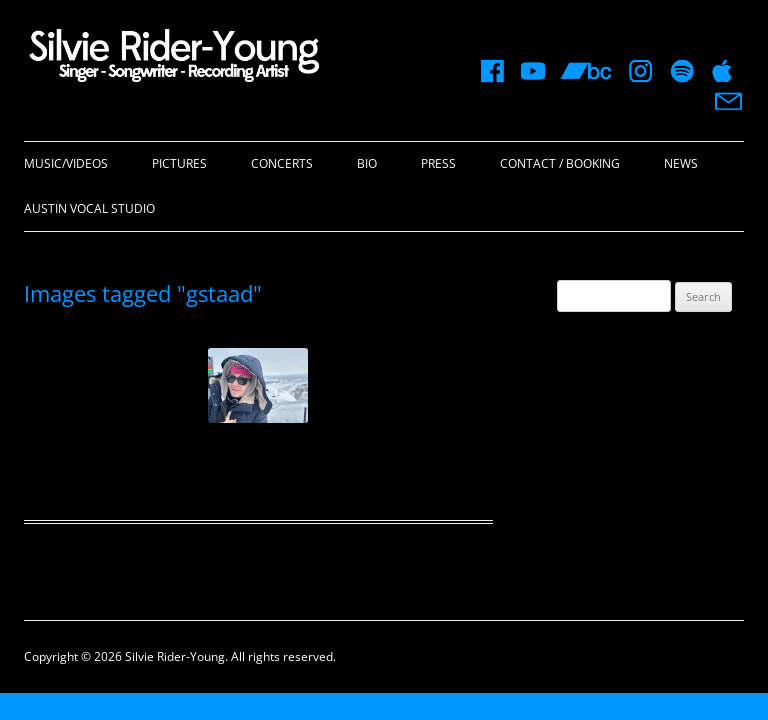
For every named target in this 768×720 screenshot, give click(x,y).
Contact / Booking (560, 163)
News (681, 163)
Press (438, 163)
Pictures (179, 163)
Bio (367, 163)
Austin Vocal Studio (89, 208)
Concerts (282, 163)
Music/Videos (66, 163)
